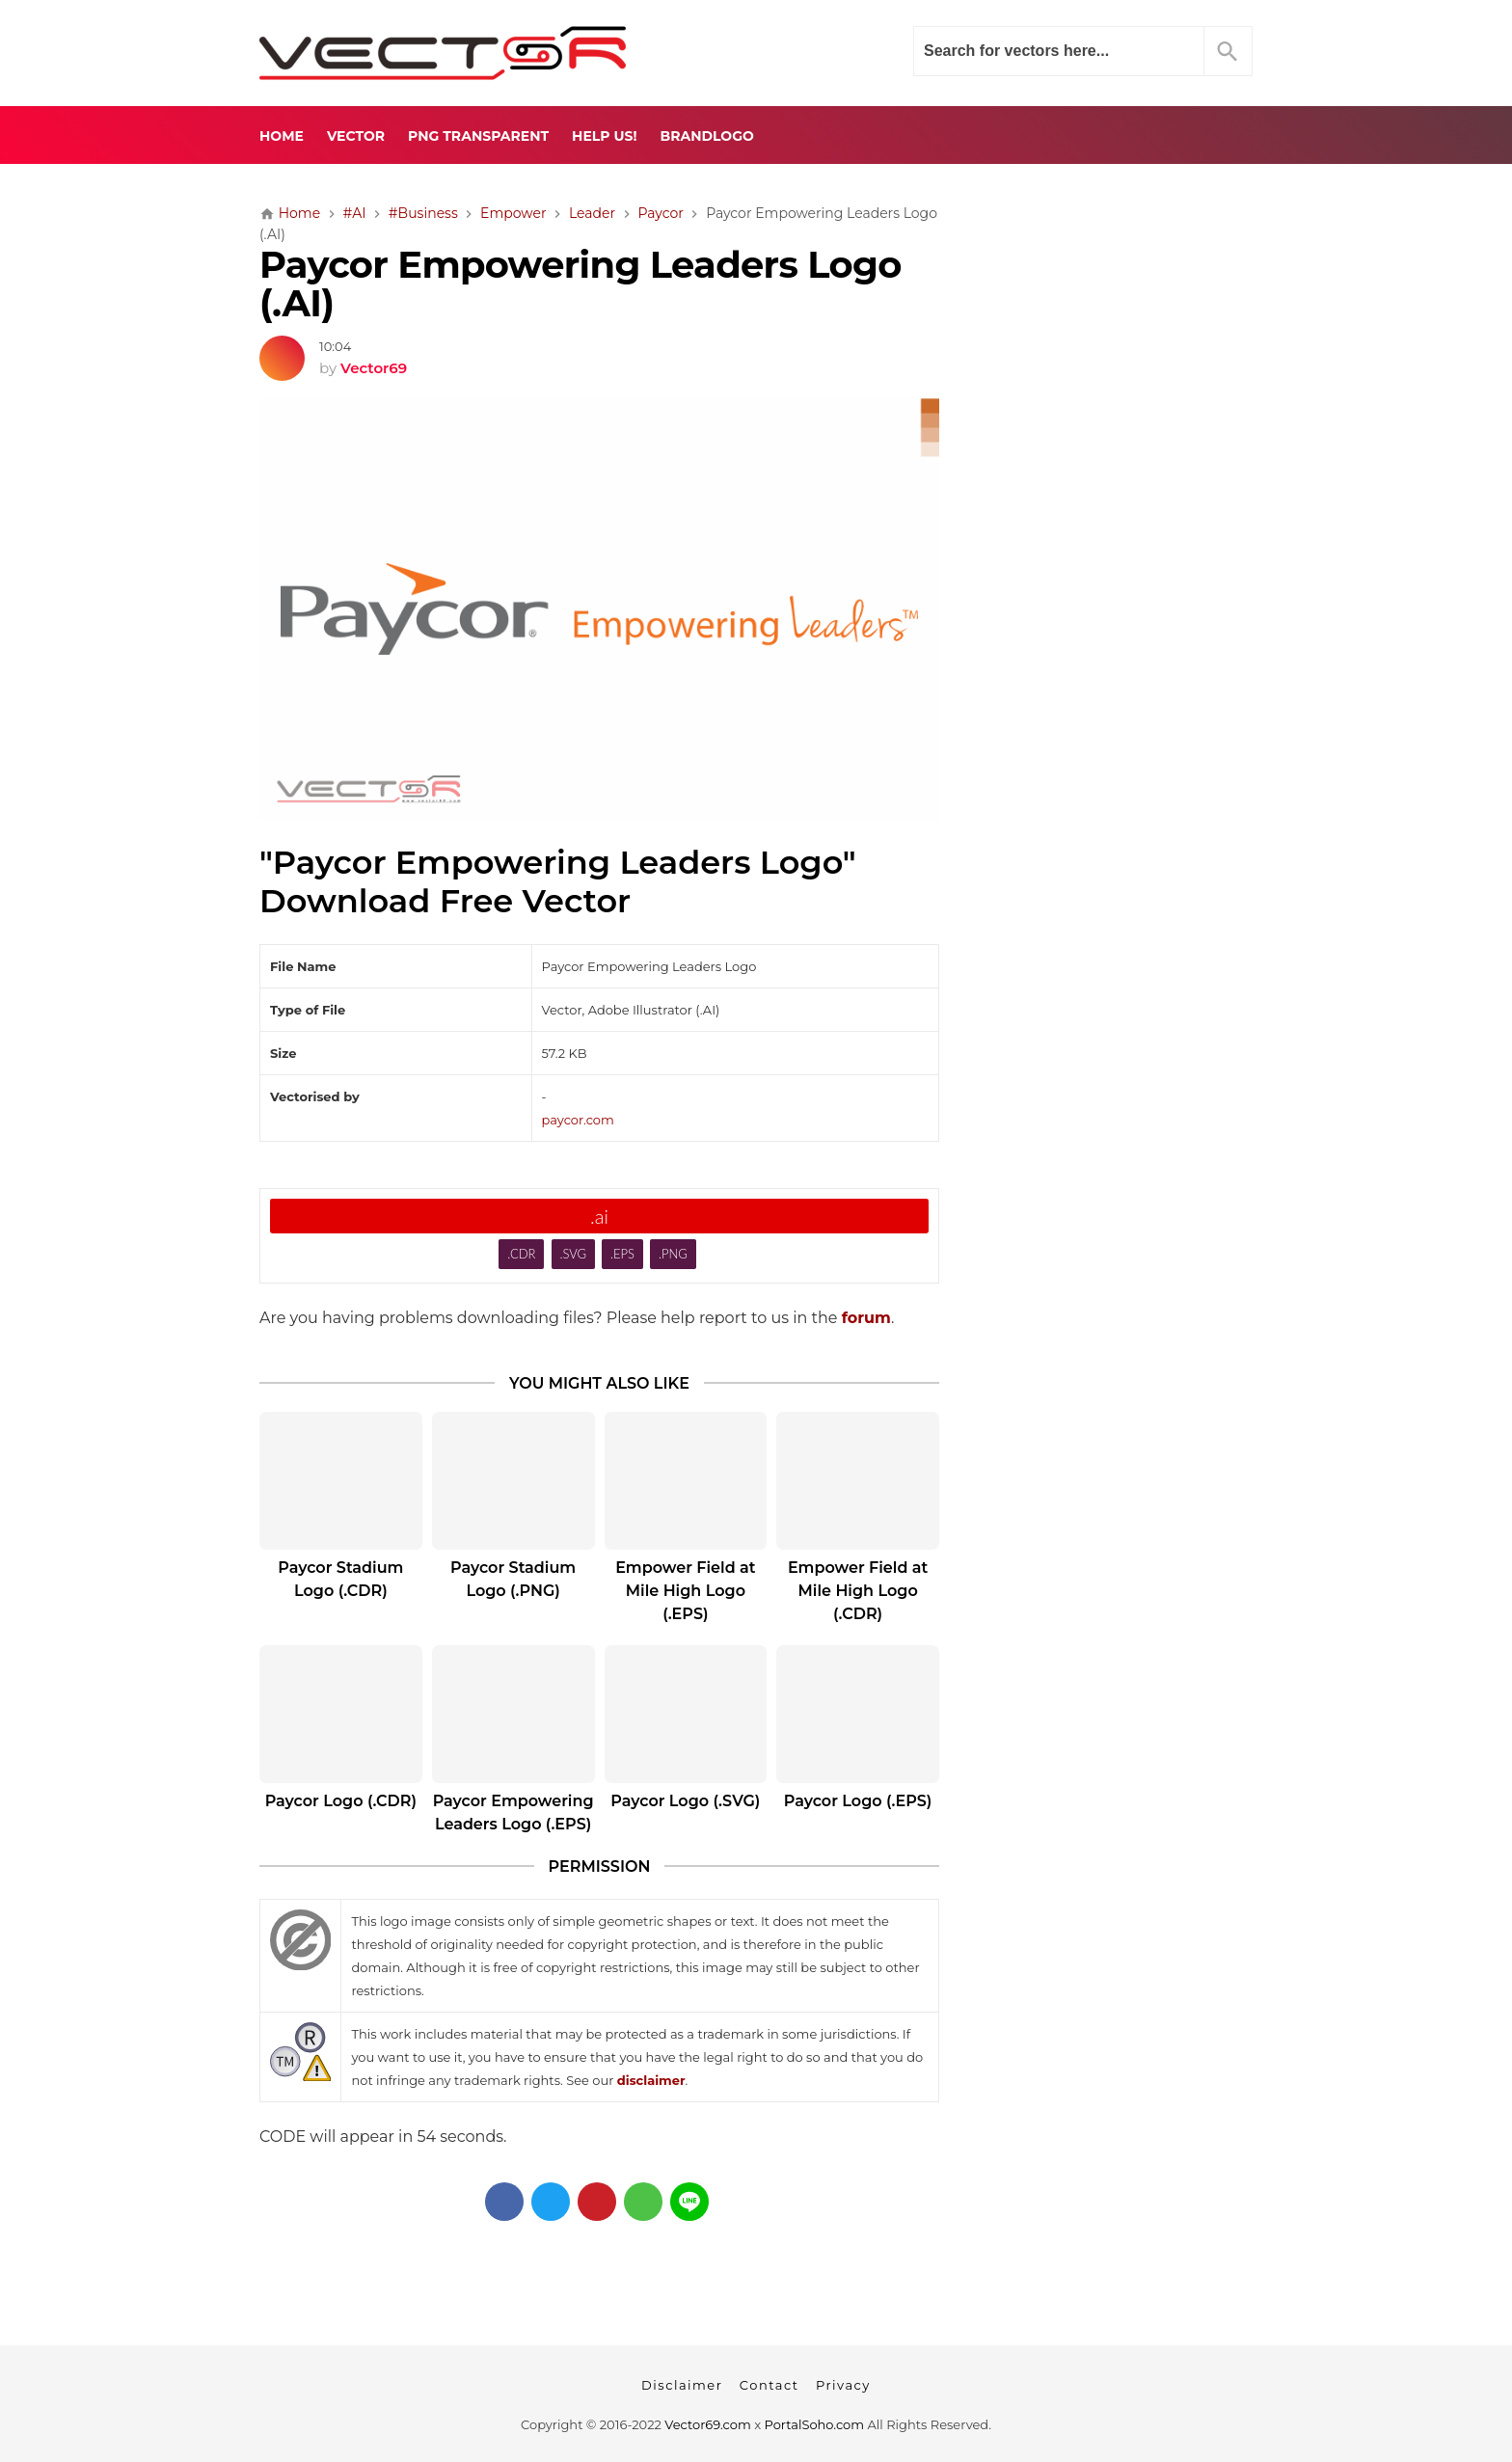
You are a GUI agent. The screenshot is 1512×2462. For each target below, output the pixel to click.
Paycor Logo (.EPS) (858, 1801)
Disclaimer (681, 2385)
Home (281, 136)
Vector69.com (707, 2424)
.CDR (521, 1253)
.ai (599, 1216)
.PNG (673, 1253)
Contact (769, 2385)
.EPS (622, 1253)
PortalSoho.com (815, 2424)
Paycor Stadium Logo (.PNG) (513, 1579)
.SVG (572, 1253)
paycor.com (578, 1119)
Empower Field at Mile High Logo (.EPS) (685, 1590)
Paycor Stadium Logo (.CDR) (340, 1579)
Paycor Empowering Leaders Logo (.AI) (580, 284)
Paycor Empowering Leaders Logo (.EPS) (513, 1812)
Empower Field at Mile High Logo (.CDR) (858, 1590)
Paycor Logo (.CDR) (341, 1801)
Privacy (843, 2385)
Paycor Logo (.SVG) (685, 1801)
